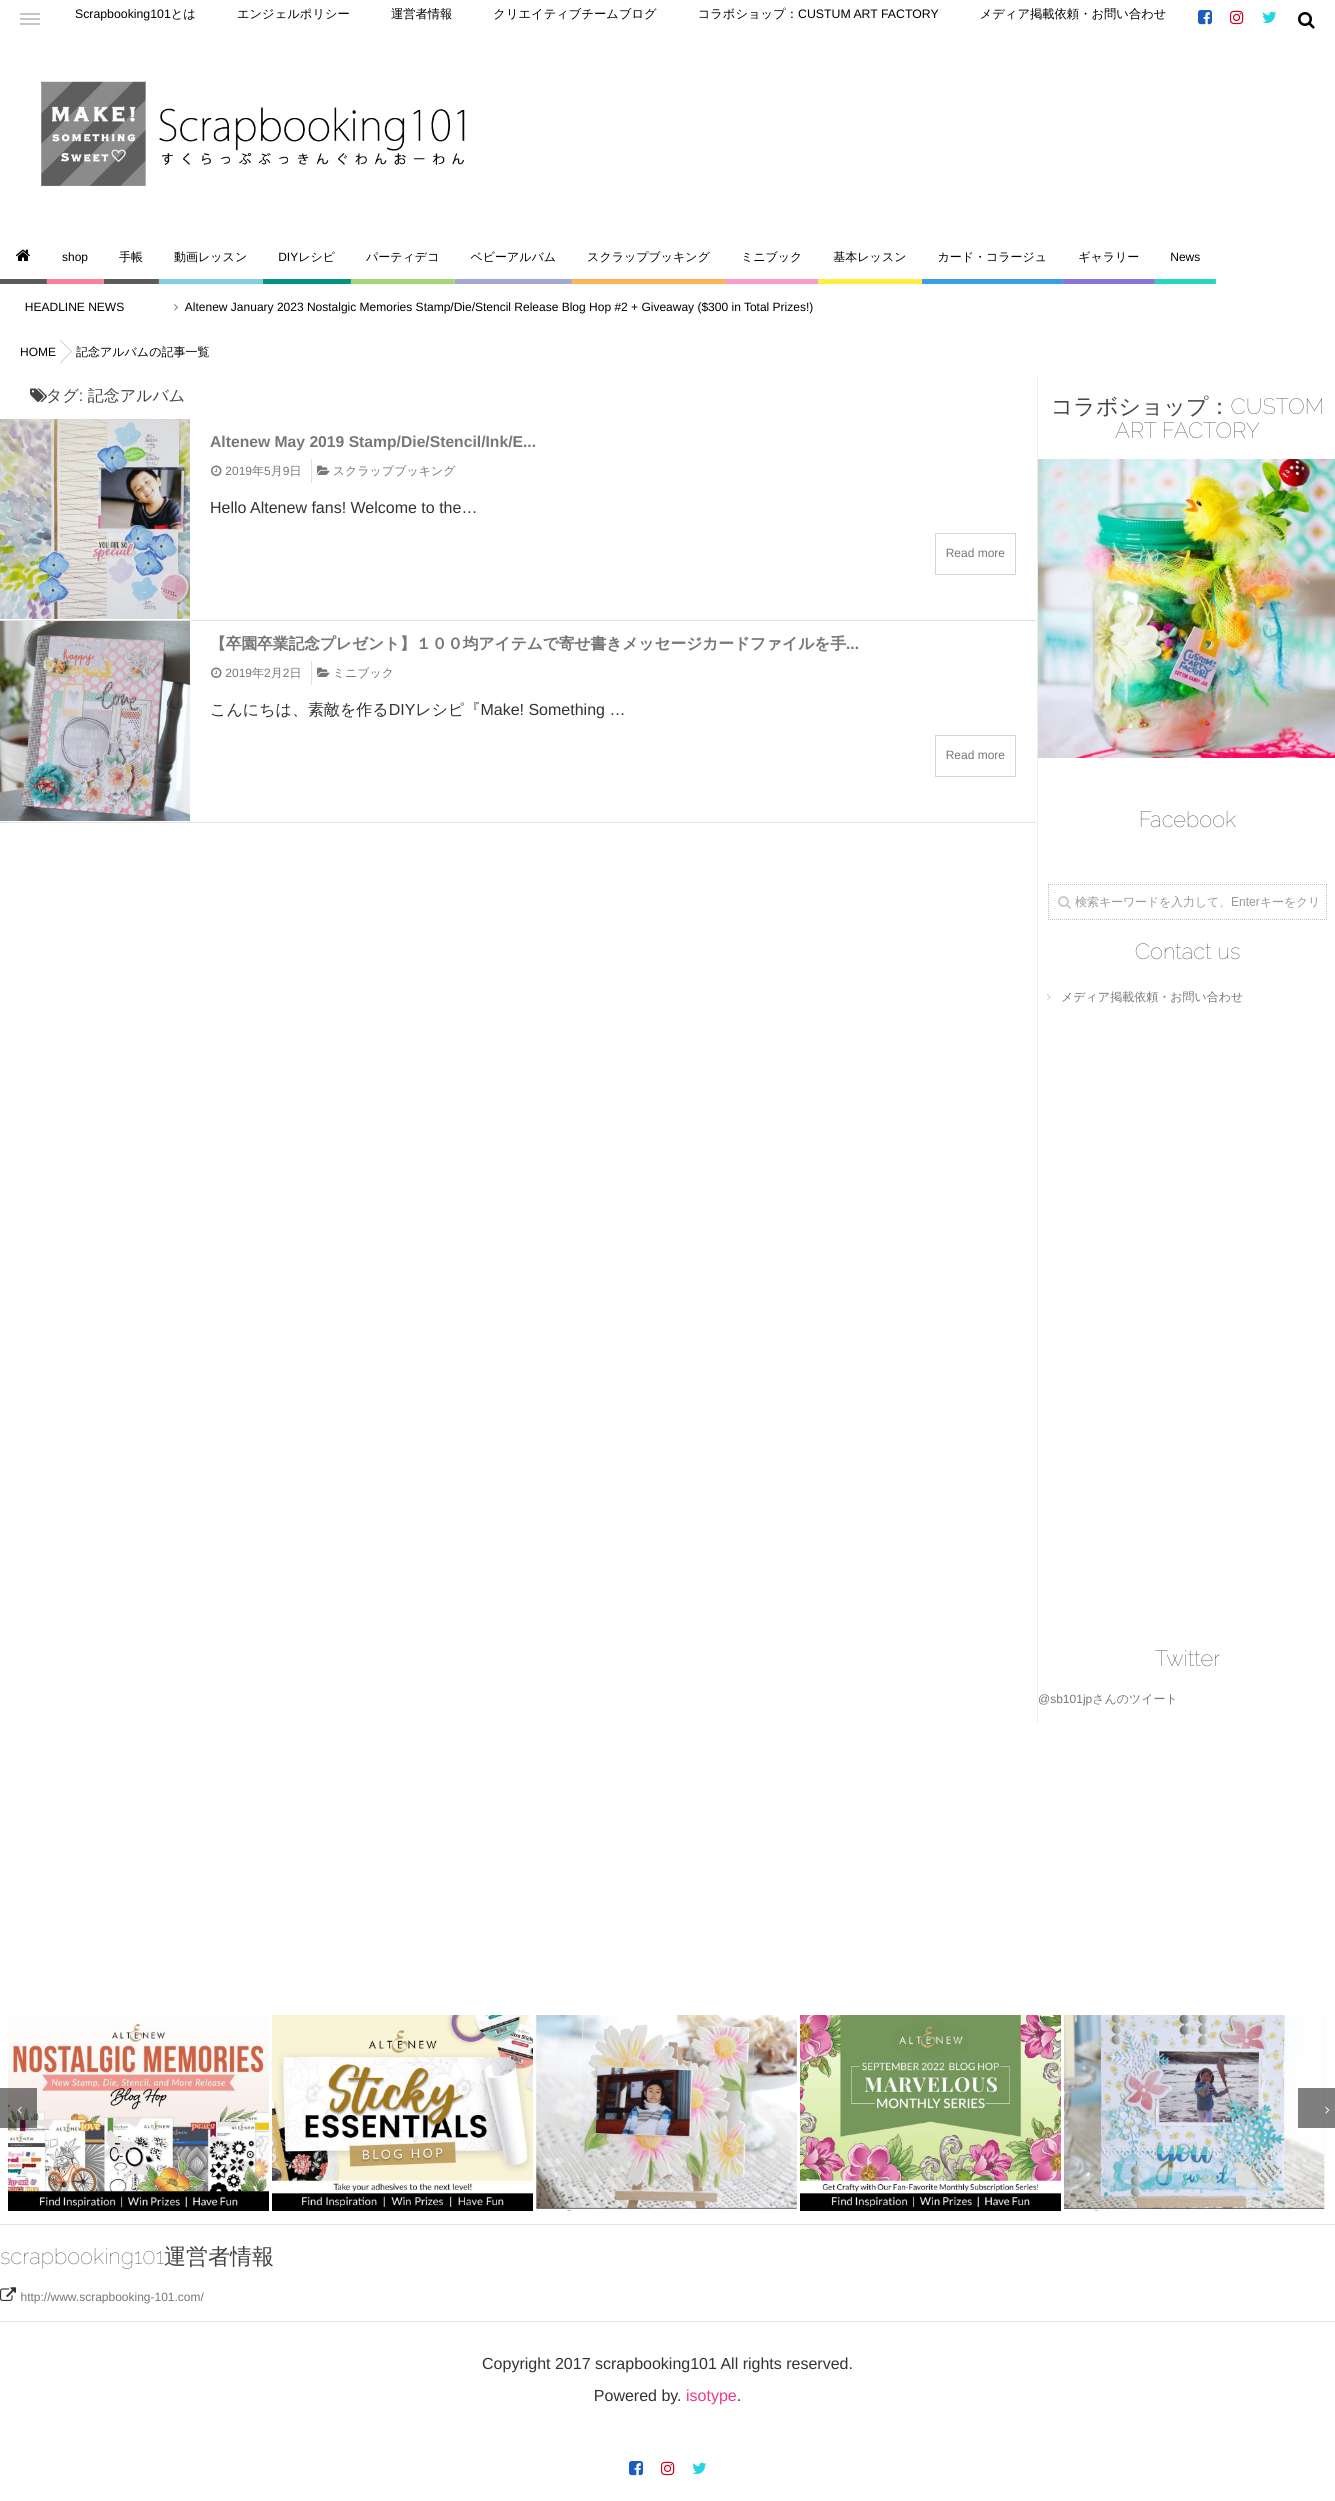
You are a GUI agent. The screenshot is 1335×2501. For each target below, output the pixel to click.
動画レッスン (210, 257)
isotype (711, 2389)
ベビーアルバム (513, 257)
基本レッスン (869, 257)
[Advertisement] (600, 1863)
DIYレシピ (306, 257)
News (1185, 257)
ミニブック (771, 257)
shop (75, 257)
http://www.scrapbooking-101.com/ (111, 2290)
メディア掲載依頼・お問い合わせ (925, 19)
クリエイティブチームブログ (504, 19)
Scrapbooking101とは (124, 19)
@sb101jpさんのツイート (1108, 1699)
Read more (975, 553)
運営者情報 (372, 19)
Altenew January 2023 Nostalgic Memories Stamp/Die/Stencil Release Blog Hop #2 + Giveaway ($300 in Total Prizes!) (515, 307)
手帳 (131, 257)
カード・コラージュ (992, 257)
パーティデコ (402, 257)
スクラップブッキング (648, 257)
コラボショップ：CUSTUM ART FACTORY (710, 19)
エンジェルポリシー (260, 19)
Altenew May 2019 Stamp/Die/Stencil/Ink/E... (397, 441)
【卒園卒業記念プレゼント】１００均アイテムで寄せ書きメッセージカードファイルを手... (582, 643)
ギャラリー (1108, 257)
